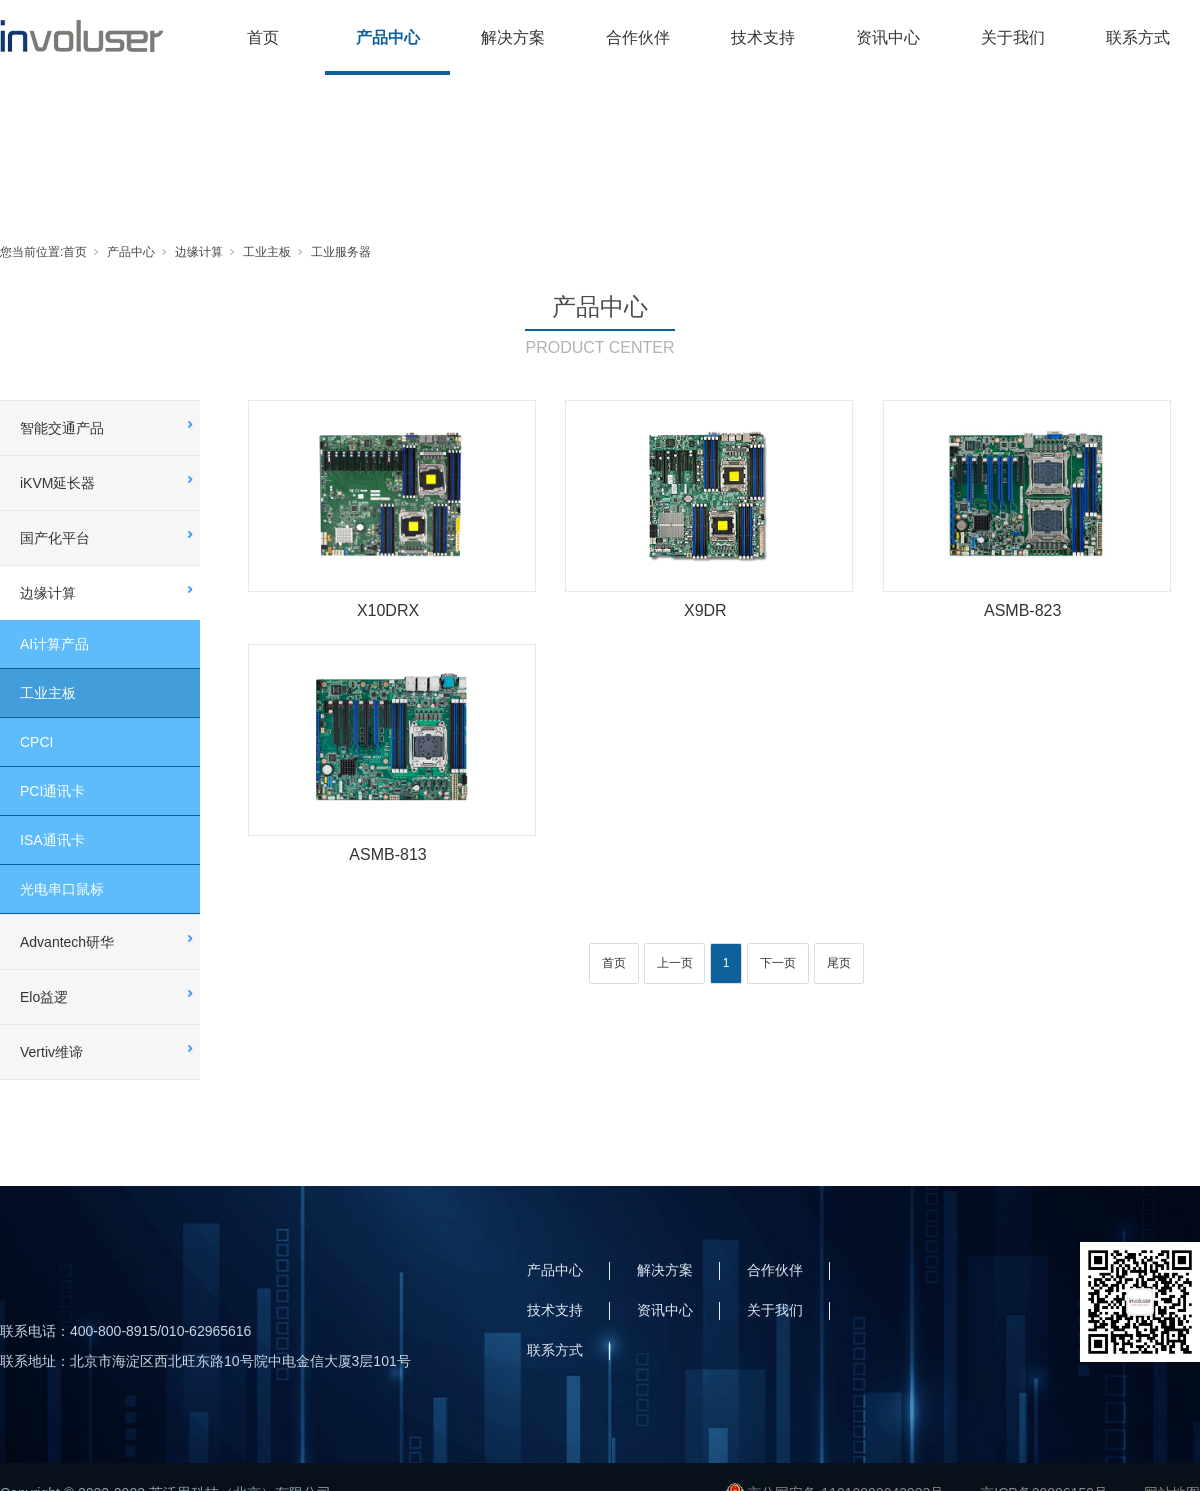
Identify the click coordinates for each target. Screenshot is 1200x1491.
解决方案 (513, 37)
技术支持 (763, 37)
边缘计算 (199, 252)
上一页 (675, 963)
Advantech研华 (67, 942)
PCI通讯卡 (52, 791)
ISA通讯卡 (52, 840)
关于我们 (1013, 37)
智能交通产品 (62, 428)
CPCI (36, 742)
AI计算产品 (54, 644)
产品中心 (388, 37)
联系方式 (1138, 37)
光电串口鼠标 (62, 889)
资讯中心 (888, 37)
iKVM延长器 (57, 483)
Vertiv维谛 (51, 1052)
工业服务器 (341, 252)
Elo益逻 (44, 997)
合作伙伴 (638, 37)
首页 (263, 37)
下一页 (778, 963)
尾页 (839, 963)
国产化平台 (55, 538)
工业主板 (267, 252)
